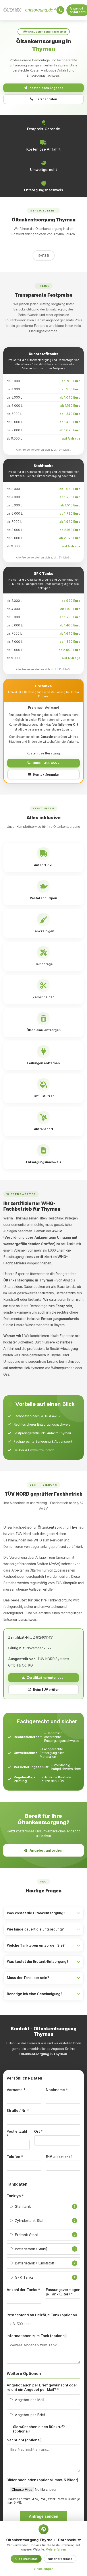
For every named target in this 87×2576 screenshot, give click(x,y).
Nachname (57, 2090)
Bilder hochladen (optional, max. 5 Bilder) (42, 2480)
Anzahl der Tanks (23, 2289)
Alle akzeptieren (26, 2558)
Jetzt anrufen (43, 99)
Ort (38, 2131)
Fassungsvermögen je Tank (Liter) (63, 2291)
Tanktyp (15, 2196)
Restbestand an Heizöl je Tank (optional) (42, 2315)
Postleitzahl (17, 2133)
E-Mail (59, 2156)
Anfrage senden (43, 2516)
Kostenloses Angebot (43, 88)
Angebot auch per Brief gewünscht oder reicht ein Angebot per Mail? (42, 2387)
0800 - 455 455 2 (43, 763)
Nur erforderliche (60, 2558)
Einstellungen (43, 2568)
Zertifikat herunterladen (44, 1678)
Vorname (16, 2090)
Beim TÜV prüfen (43, 1690)
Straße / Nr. (18, 2110)
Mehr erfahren (56, 2549)
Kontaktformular (43, 775)
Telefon (15, 2156)
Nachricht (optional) (24, 2440)
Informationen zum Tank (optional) (37, 2336)
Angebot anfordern (44, 1850)
